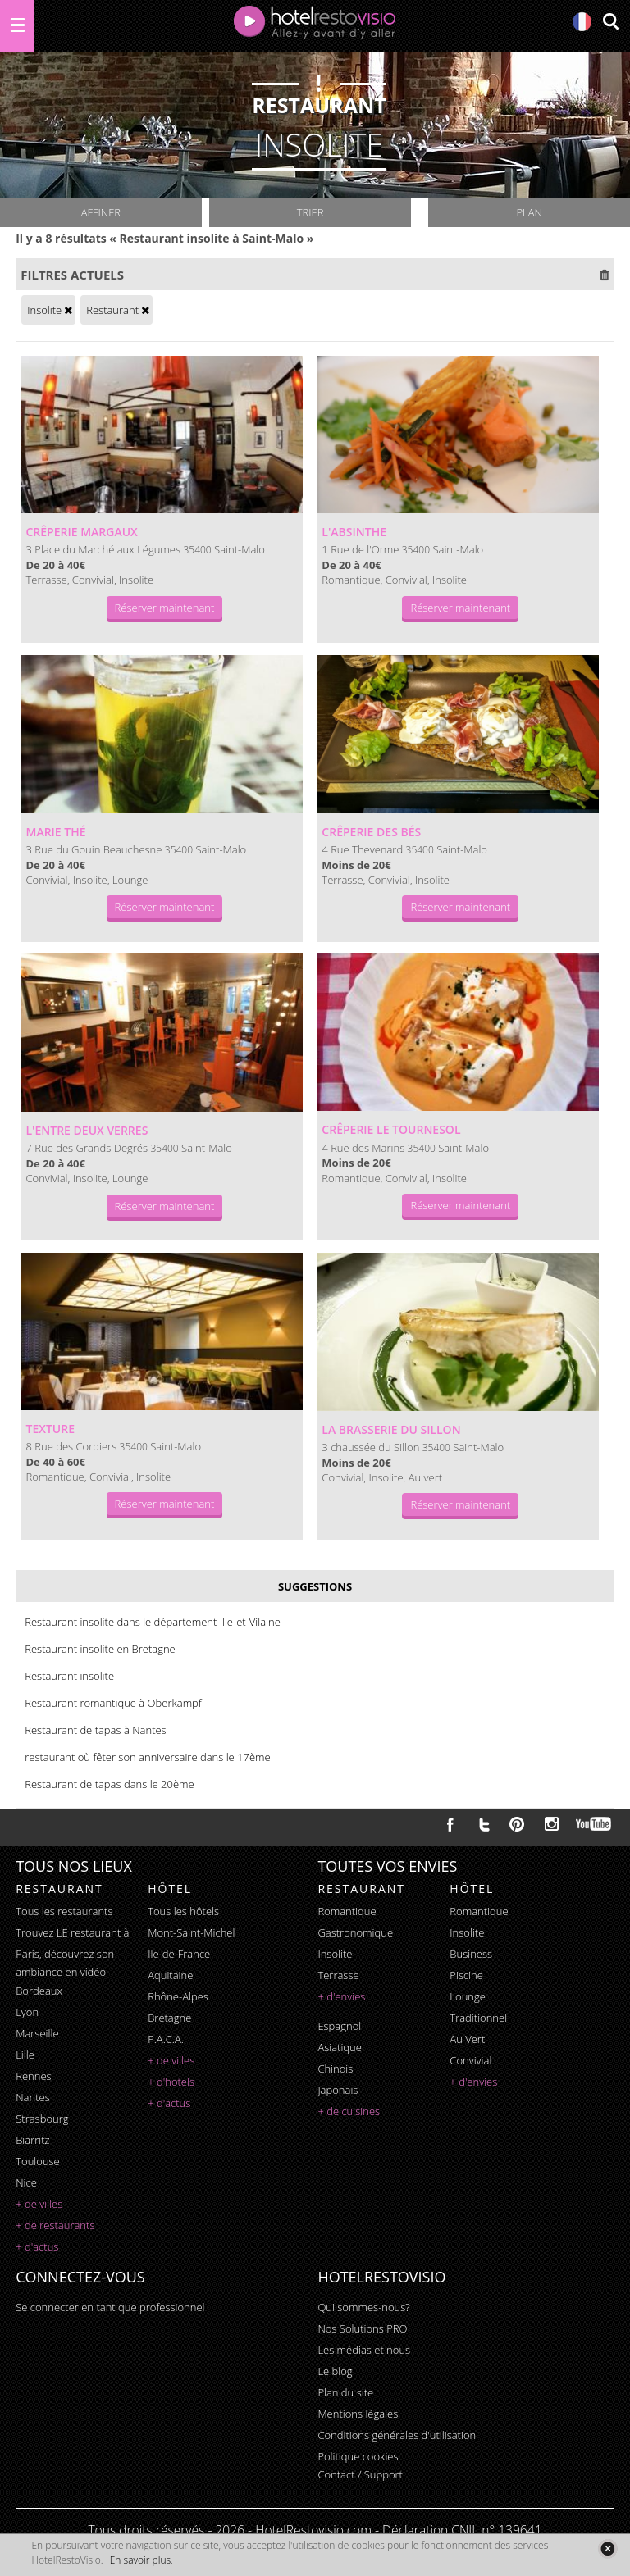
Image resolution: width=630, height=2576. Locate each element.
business (471, 1953)
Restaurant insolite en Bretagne (100, 1648)
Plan (528, 212)
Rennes (33, 2076)
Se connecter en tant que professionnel (110, 2307)
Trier (310, 212)
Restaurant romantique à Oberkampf (113, 1702)
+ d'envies (341, 1996)
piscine (466, 1975)
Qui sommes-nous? (363, 2307)
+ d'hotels (171, 2081)
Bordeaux (39, 1990)
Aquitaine (170, 1975)
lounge (468, 1996)
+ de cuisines (348, 2111)
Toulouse (38, 2161)
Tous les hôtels (183, 1911)
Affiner (101, 212)
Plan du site (345, 2392)
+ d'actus (37, 2246)
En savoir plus (140, 2560)
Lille (25, 2054)
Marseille (37, 2033)
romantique (346, 1911)
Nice (26, 2182)
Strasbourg (42, 2118)
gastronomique (355, 1932)
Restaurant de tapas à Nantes (95, 1730)
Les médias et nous (363, 2349)
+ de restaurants (55, 2225)
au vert (467, 2039)
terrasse (337, 1975)
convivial (470, 2060)
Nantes (32, 2097)
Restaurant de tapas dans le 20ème (109, 1784)
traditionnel (478, 2017)
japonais (337, 2089)
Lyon (27, 2012)
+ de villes (39, 2203)
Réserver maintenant (165, 607)
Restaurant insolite (69, 1675)
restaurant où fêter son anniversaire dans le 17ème (148, 1757)
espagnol (339, 2025)
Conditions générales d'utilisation (396, 2435)
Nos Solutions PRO (362, 2328)
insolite (334, 1953)
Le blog (334, 2371)
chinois (335, 2068)
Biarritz (32, 2139)
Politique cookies (357, 2456)
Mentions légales (357, 2413)
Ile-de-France (179, 1953)
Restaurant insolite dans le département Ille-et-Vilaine (153, 1621)
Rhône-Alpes (178, 1996)
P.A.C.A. (166, 2039)
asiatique (339, 2047)
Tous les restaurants (64, 1911)
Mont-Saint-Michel (191, 1932)
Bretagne (169, 2017)
